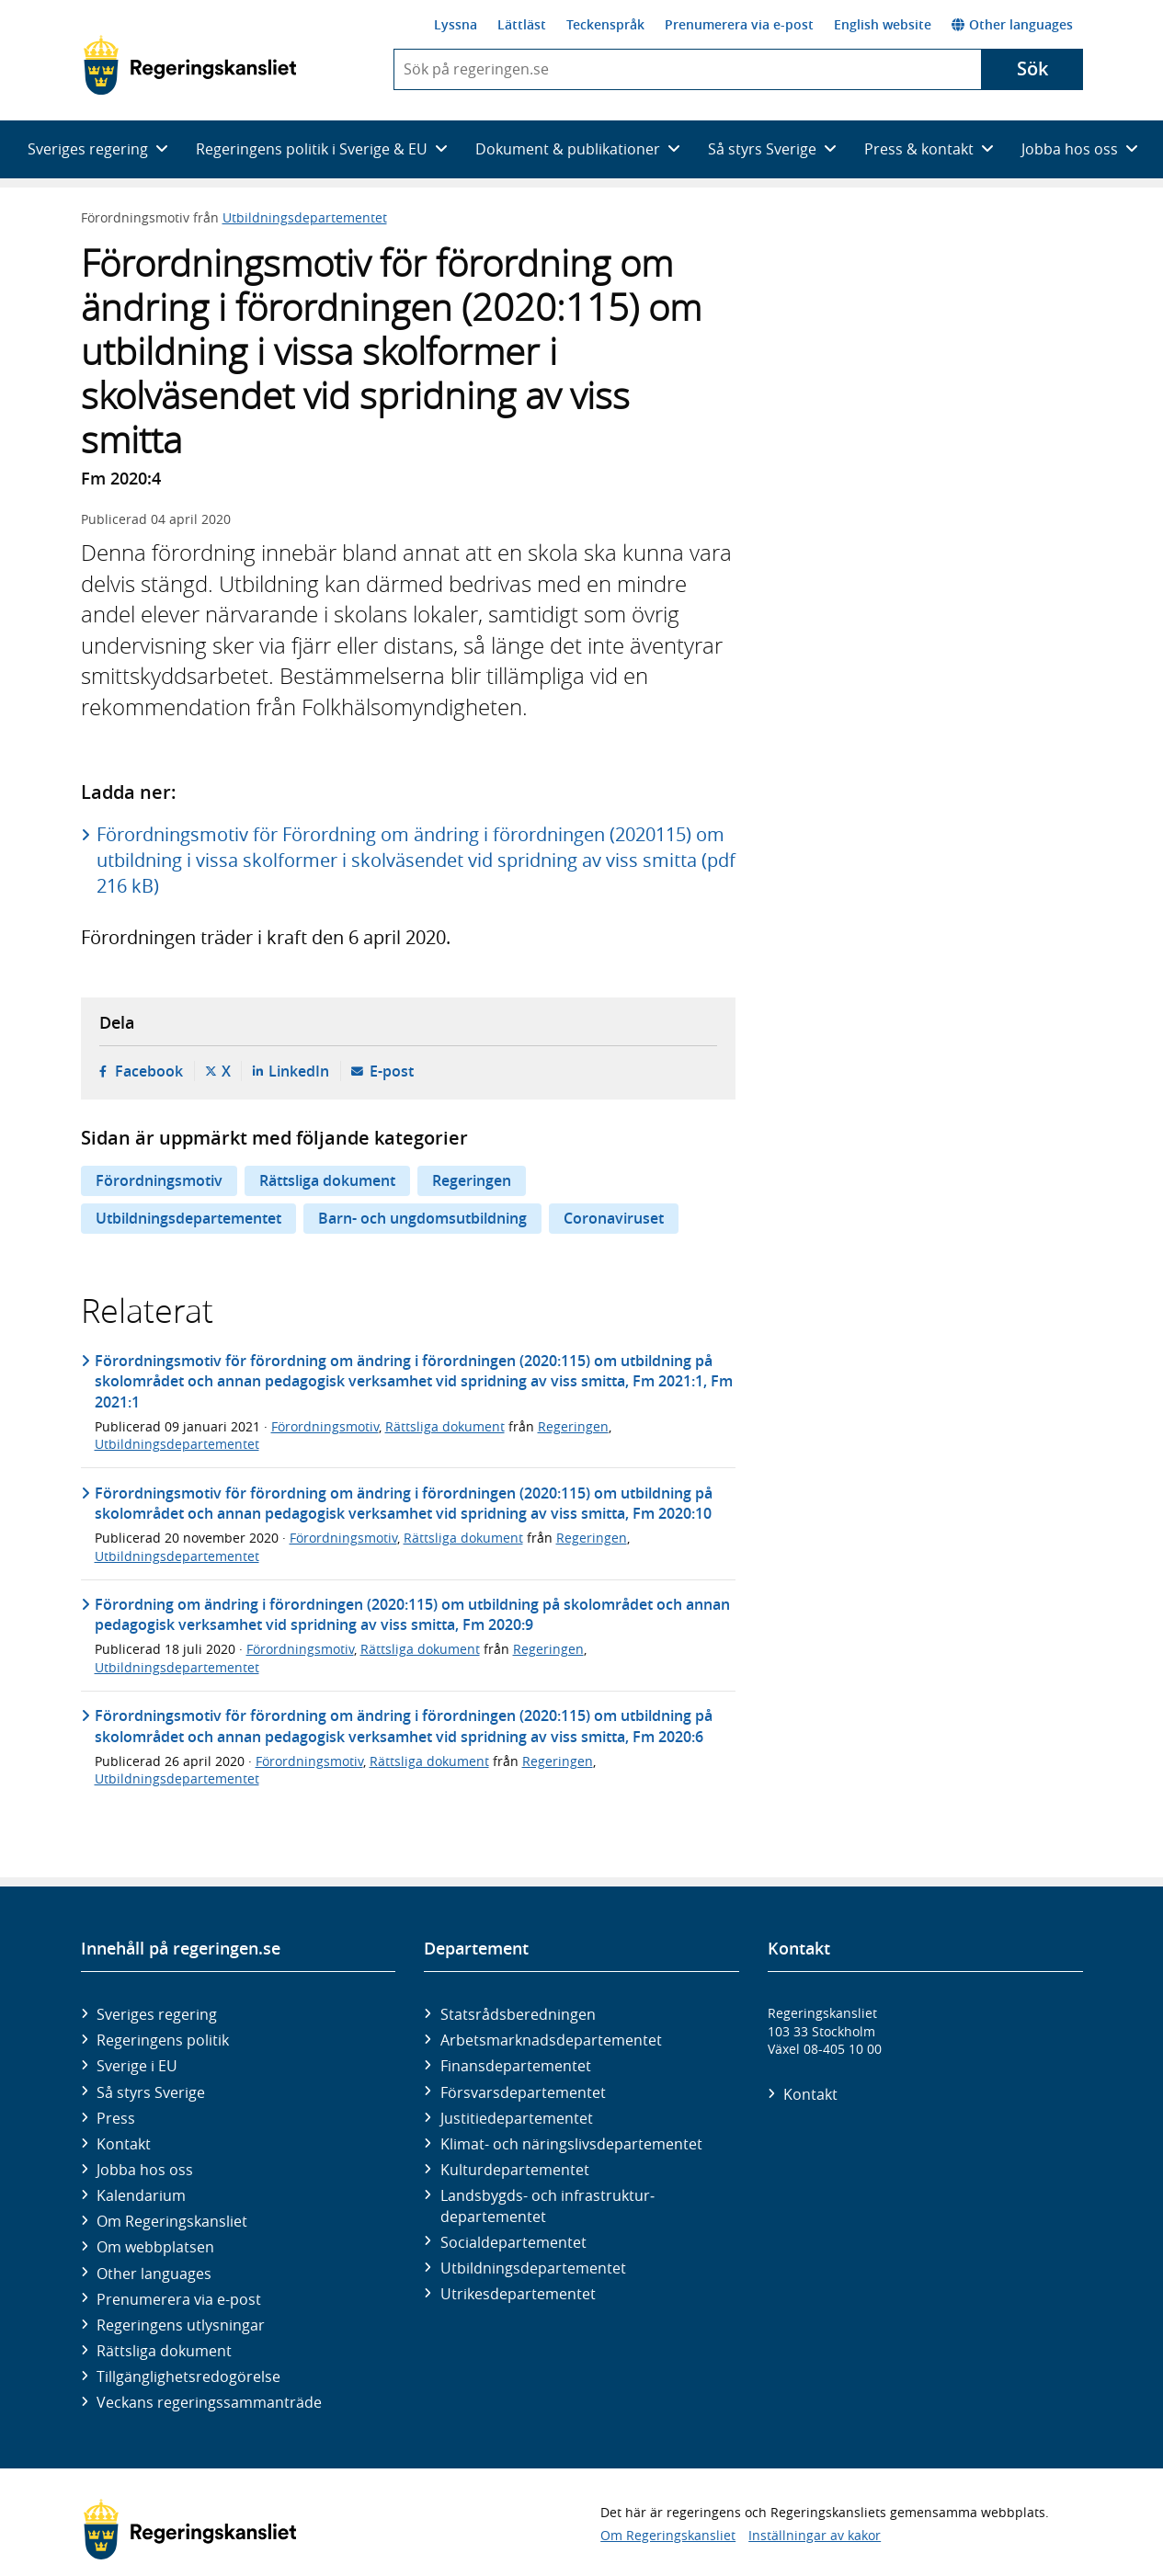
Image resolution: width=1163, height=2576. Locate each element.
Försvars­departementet (523, 2092)
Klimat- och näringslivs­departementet (571, 2144)
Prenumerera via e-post (739, 24)
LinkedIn (298, 1071)
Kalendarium (141, 2195)
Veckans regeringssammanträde (209, 2402)
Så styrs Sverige (151, 2092)
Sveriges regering (157, 2014)
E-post (392, 1071)
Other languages (1012, 24)
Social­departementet (513, 2242)
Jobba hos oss (145, 2170)
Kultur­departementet (514, 2170)
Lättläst (521, 24)
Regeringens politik (163, 2040)
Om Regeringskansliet (172, 2221)
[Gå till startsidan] (190, 65)
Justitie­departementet (516, 2118)
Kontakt (124, 2144)
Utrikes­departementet (518, 2294)
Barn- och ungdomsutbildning (422, 1218)
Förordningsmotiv (159, 1180)
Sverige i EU (137, 2066)
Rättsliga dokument (327, 1180)
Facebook (149, 1071)
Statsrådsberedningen (518, 2014)
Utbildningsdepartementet (304, 217)
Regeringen (471, 1180)
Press (116, 2118)
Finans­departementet (515, 2066)
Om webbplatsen (155, 2247)
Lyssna (455, 24)
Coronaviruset (614, 1218)
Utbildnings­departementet (533, 2268)
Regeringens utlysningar (181, 2325)
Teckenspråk (605, 24)
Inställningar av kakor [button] (814, 2535)
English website (882, 24)
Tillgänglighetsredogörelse (188, 2376)
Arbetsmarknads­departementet (551, 2040)
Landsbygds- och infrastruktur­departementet (547, 2205)
